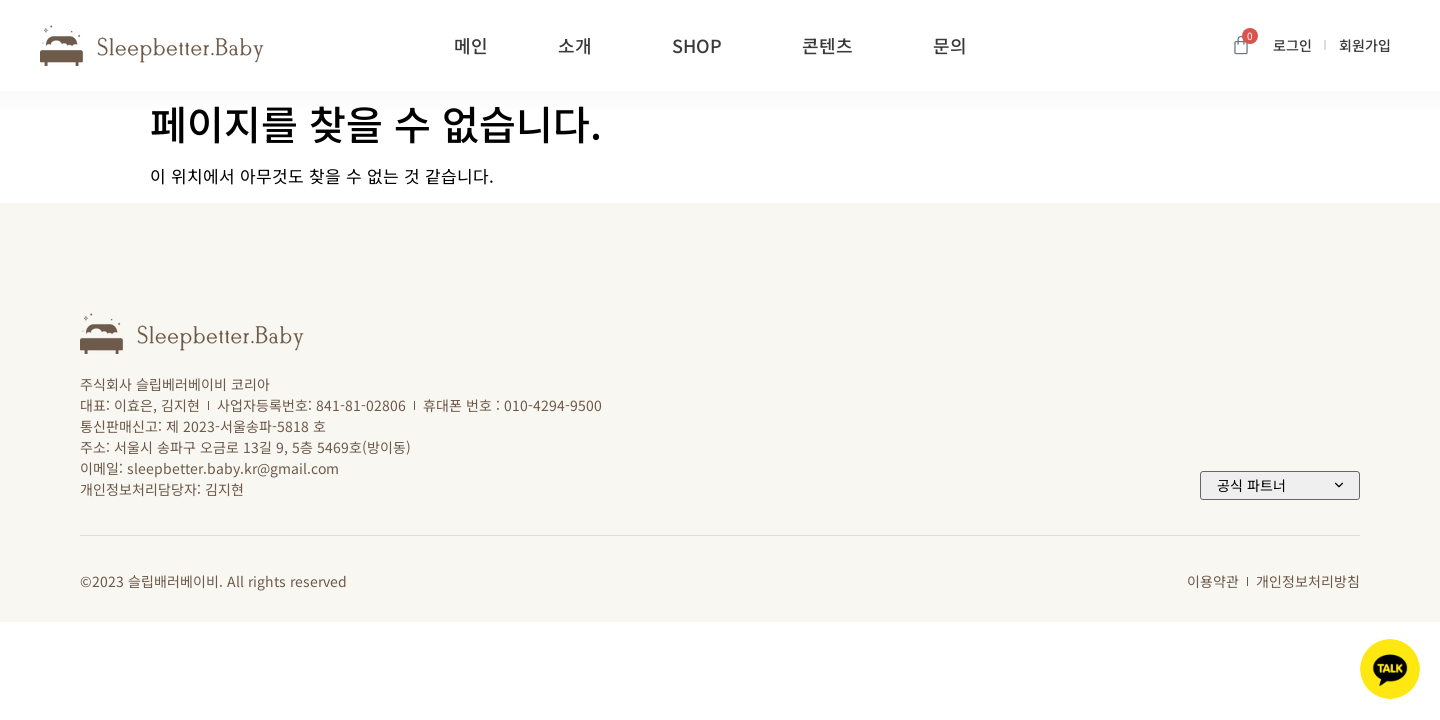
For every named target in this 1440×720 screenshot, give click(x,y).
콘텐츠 (832, 45)
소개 (580, 45)
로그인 (1292, 45)
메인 (471, 45)
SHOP (702, 45)
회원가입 (1365, 45)
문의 (955, 45)
